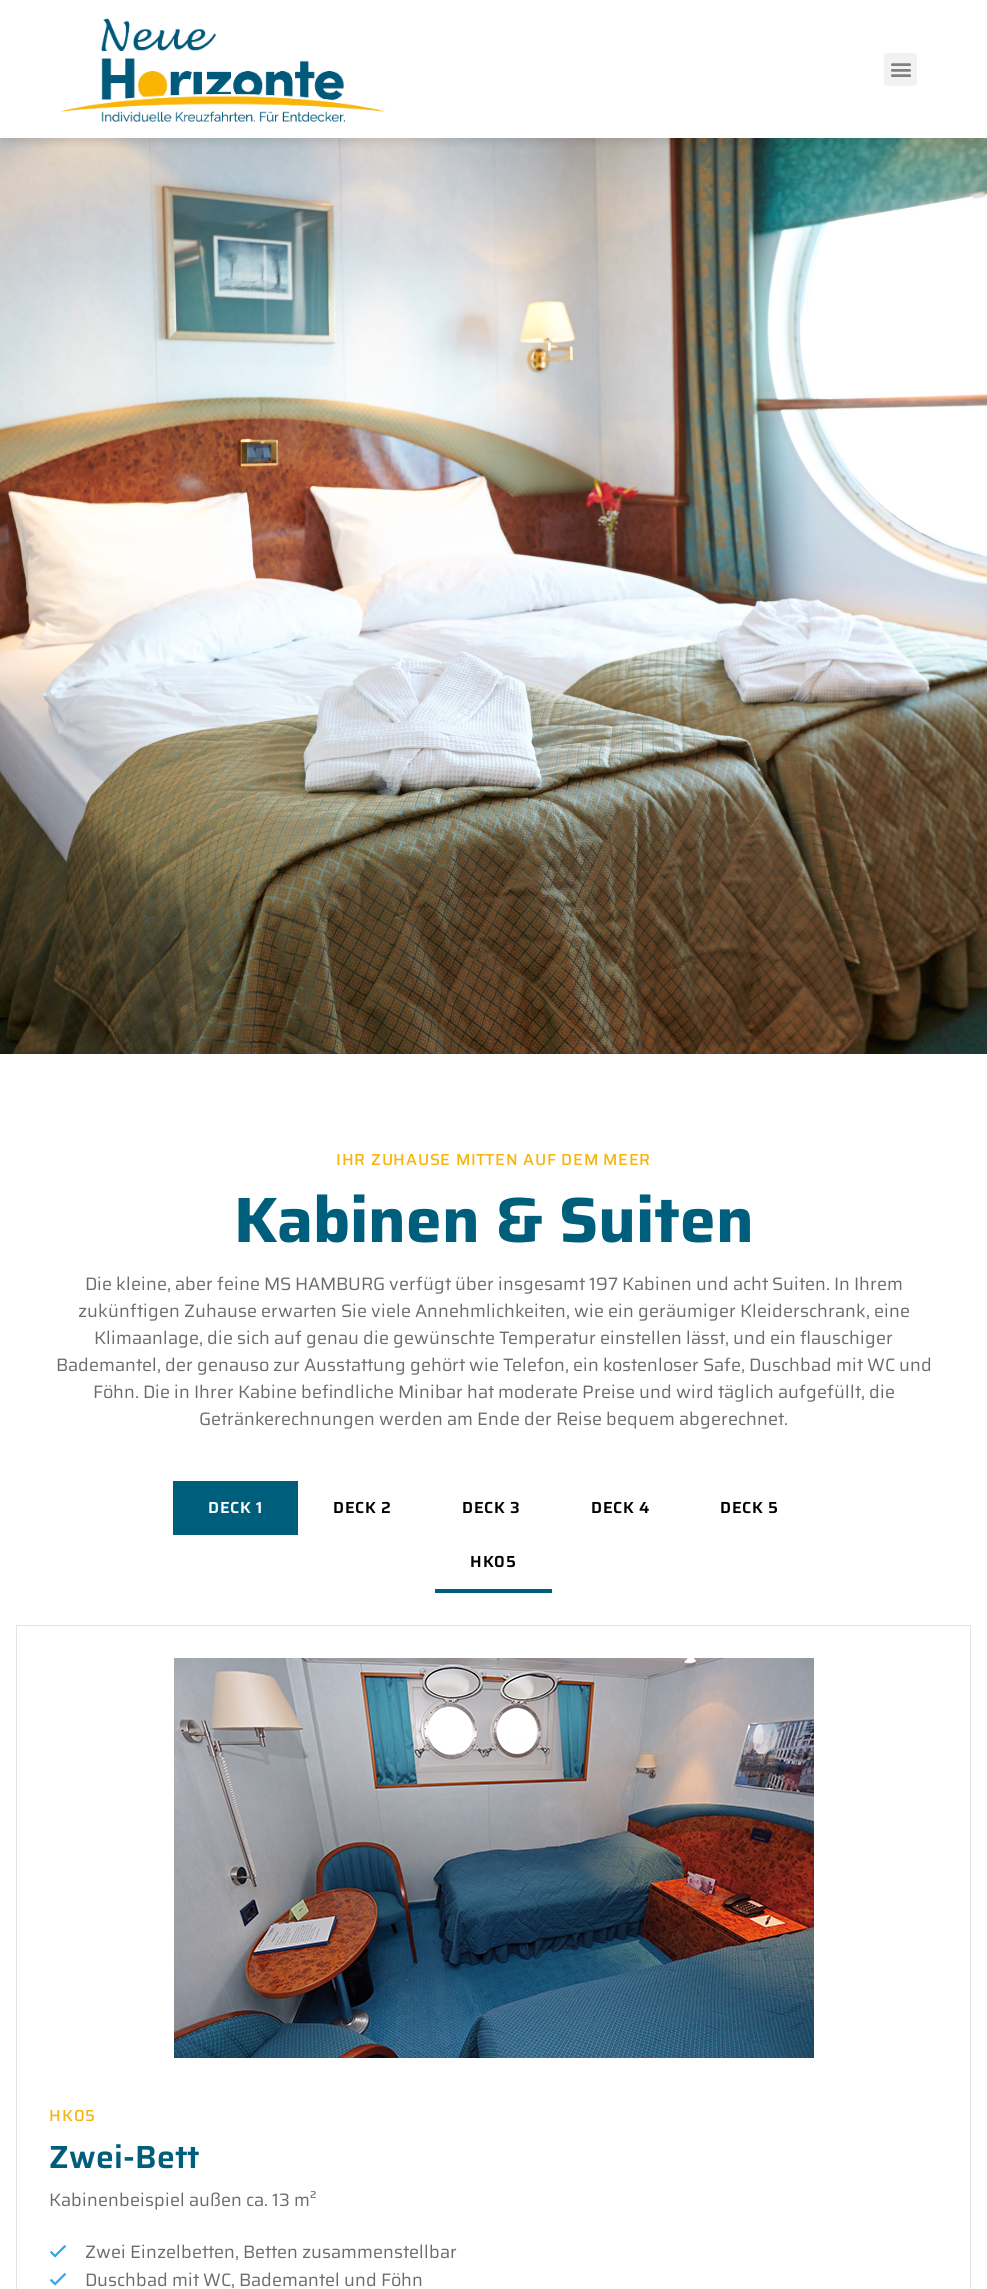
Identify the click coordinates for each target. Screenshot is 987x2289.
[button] (900, 69)
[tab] (235, 1508)
